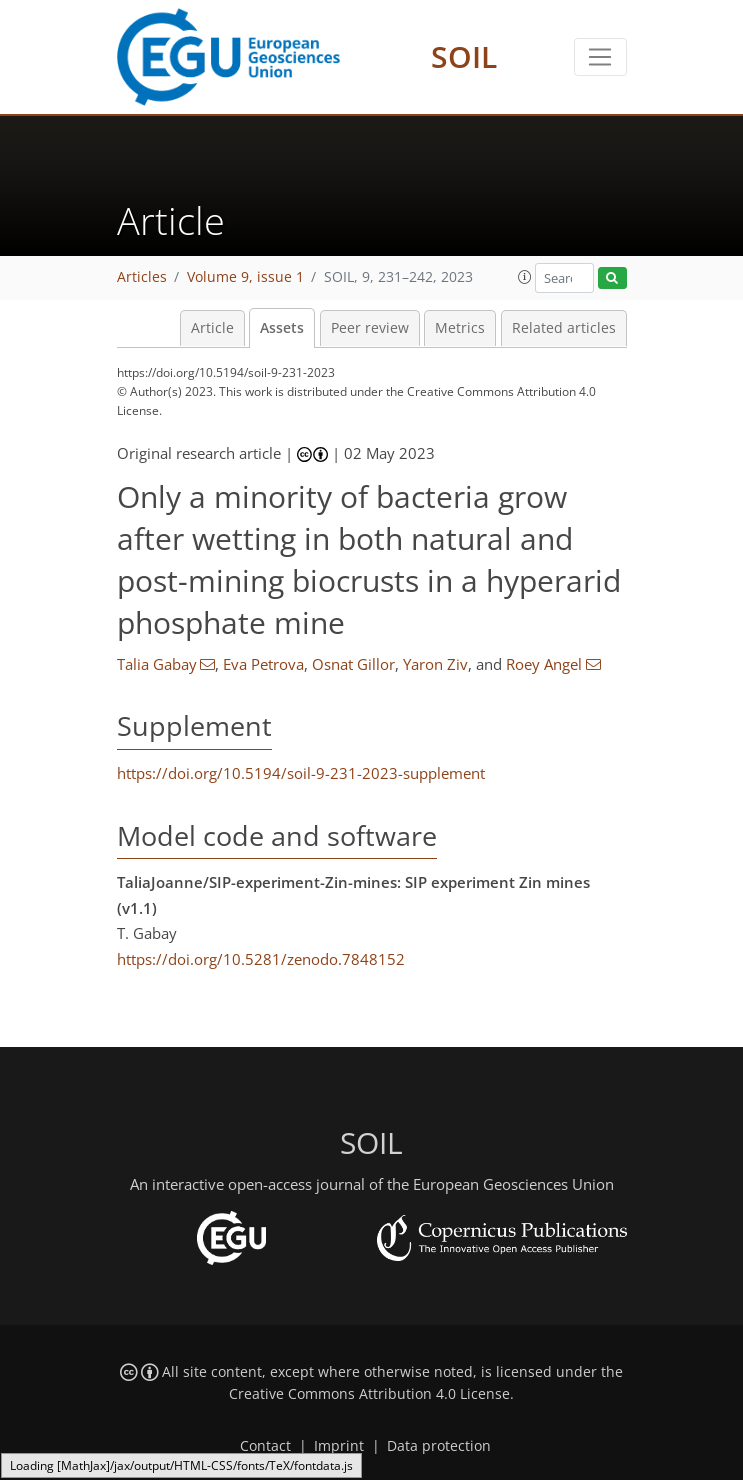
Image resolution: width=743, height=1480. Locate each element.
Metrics (460, 328)
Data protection (439, 1446)
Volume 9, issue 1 (245, 277)
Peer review (370, 328)
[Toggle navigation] (600, 57)
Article (212, 328)
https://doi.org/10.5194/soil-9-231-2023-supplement (301, 773)
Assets (282, 328)
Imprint (339, 1446)
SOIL (464, 56)
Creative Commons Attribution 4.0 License (369, 1394)
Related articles (564, 328)
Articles (142, 277)
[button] (525, 277)
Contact (265, 1446)
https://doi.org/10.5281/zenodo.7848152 (261, 959)
